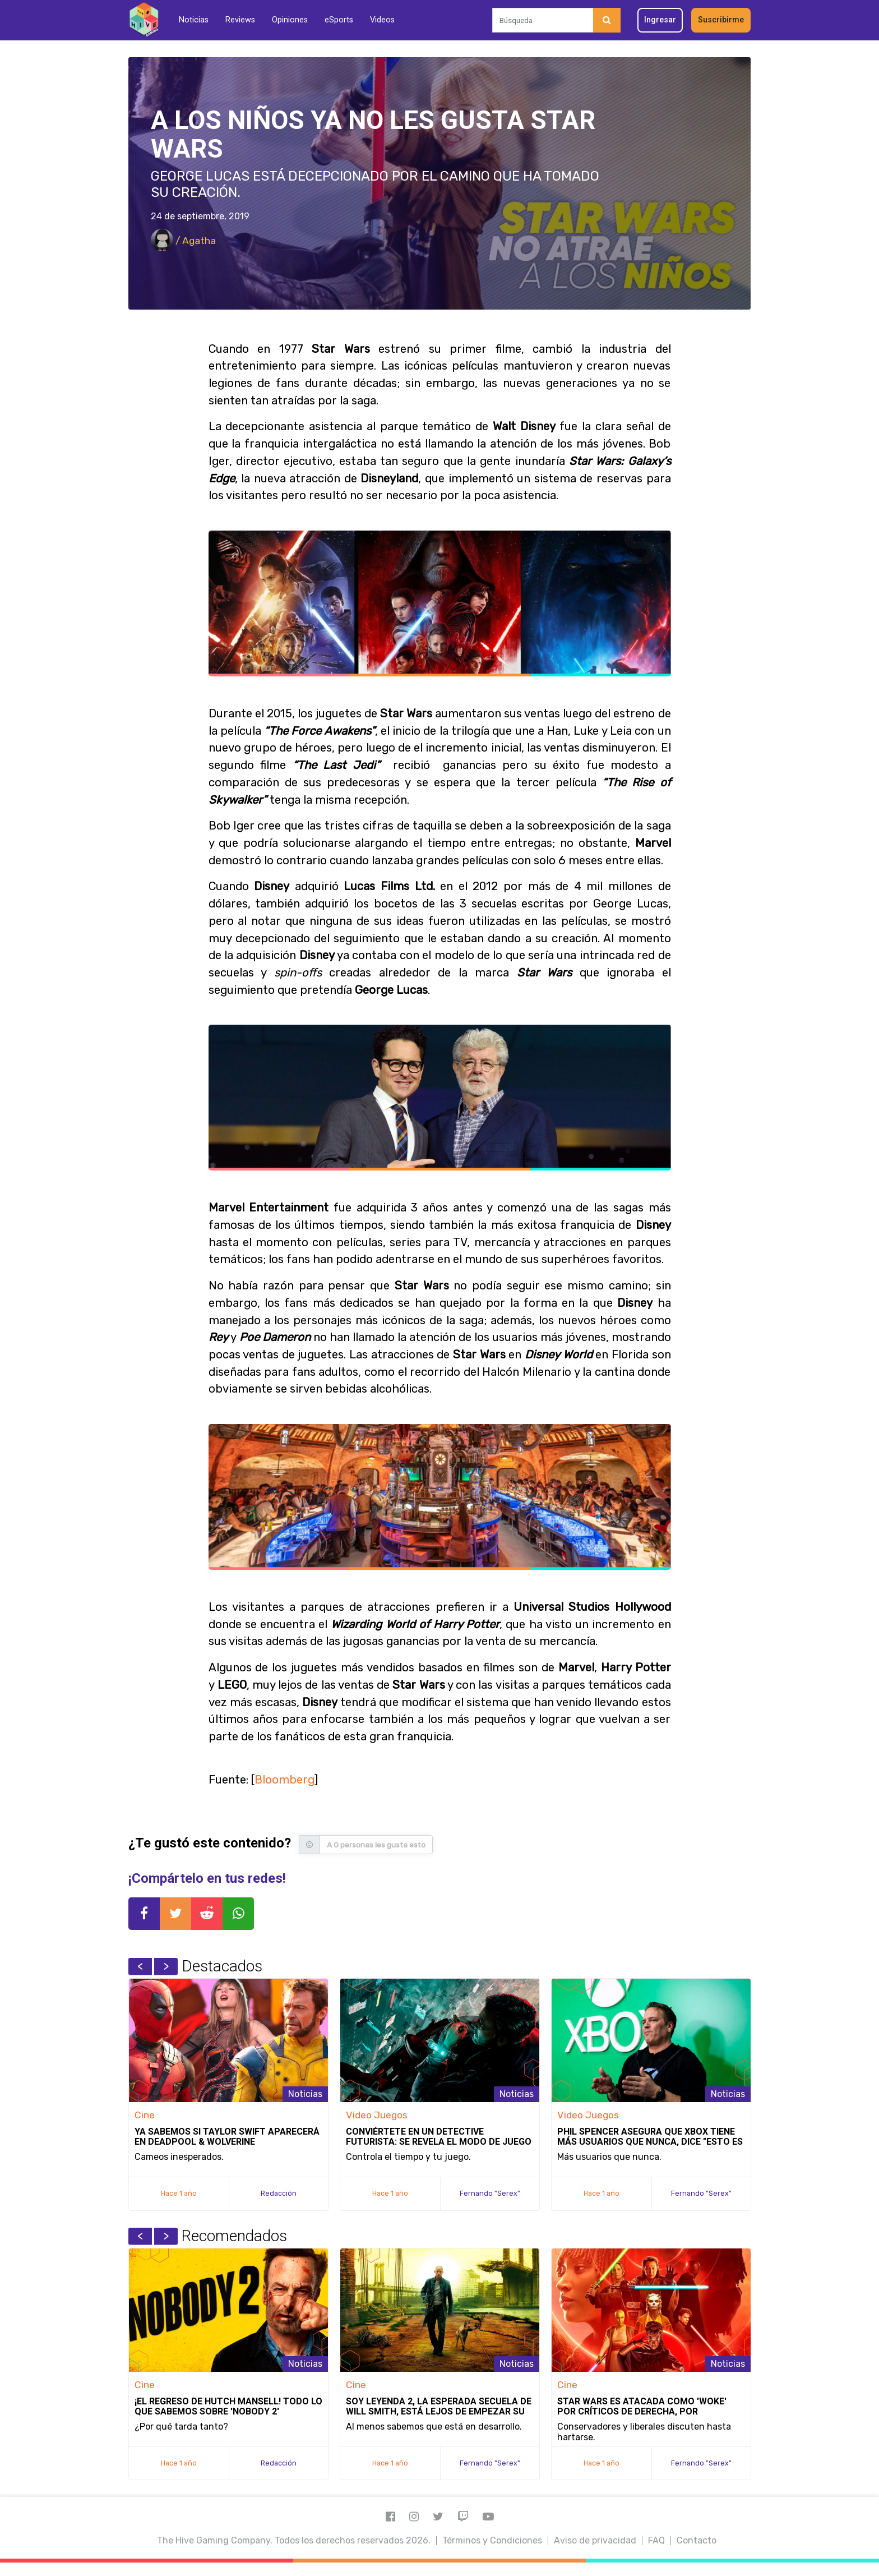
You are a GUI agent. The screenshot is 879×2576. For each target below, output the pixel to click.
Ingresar (660, 20)
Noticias (194, 20)
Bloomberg (284, 1779)
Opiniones (290, 20)
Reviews (240, 20)
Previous (140, 1966)
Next (166, 1966)
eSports (339, 20)
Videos (382, 20)
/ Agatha (183, 240)
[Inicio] (143, 20)
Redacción (279, 2193)
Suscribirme (721, 20)
